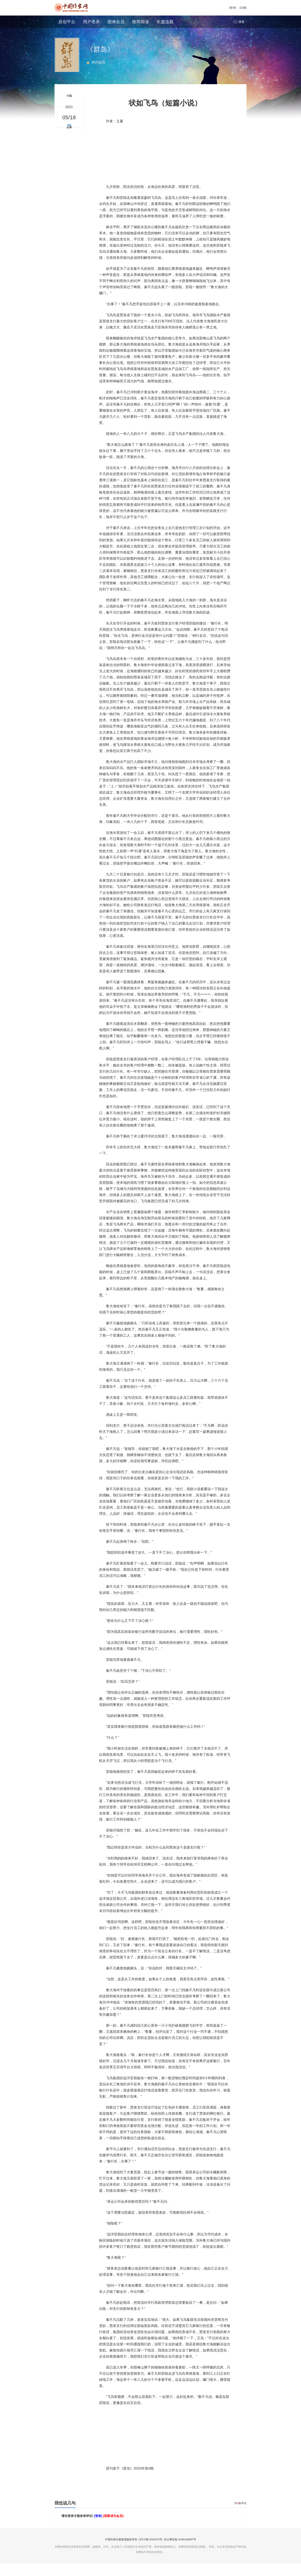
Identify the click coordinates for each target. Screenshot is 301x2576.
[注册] (243, 7)
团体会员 (116, 21)
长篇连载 (165, 21)
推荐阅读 (140, 21)
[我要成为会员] (113, 2528)
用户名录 (91, 21)
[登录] (232, 7)
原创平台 (66, 21)
